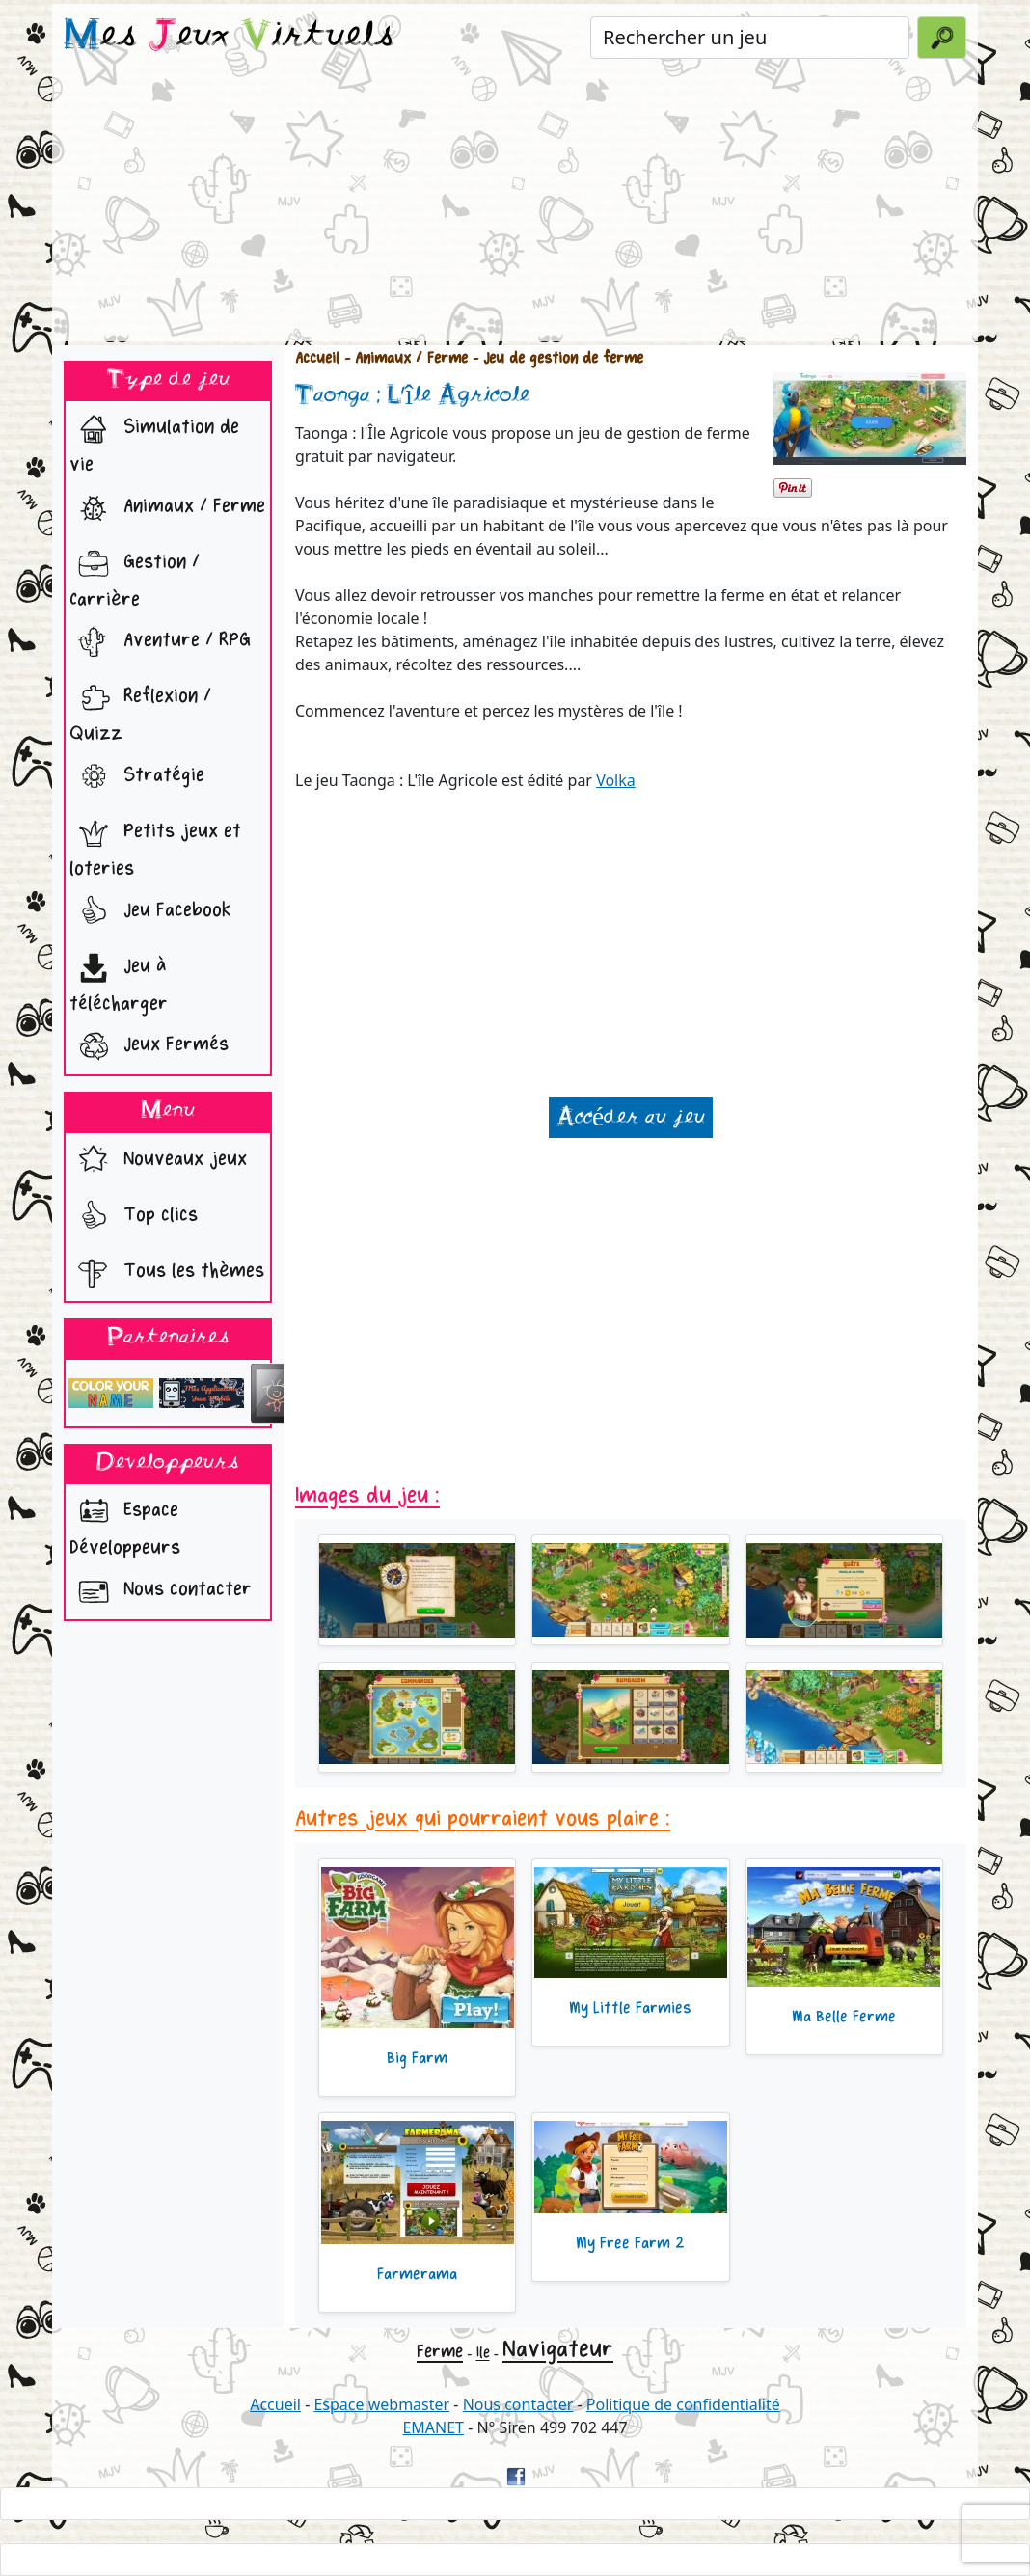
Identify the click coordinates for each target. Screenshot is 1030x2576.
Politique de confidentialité (683, 2404)
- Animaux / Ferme (403, 358)
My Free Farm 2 (630, 2243)
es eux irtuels (229, 36)
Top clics (133, 1217)
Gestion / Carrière (134, 575)
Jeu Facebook (150, 912)
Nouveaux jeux (158, 1161)
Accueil (317, 358)
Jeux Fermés (149, 1046)
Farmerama (417, 2274)
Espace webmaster (381, 2404)
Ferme (440, 2351)
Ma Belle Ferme (844, 2016)
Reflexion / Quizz (140, 710)
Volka (616, 780)
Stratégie (136, 777)
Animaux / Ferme (167, 508)
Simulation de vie (154, 440)
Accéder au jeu (630, 1117)
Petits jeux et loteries (155, 845)
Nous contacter (160, 1591)
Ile (483, 2353)
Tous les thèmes (166, 1273)
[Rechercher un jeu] (749, 37)
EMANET (433, 2427)
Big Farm (417, 2058)
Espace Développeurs (124, 1523)
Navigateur (557, 2349)
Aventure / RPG (160, 642)
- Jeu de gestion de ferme (555, 358)
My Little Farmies (630, 2008)
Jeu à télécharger (118, 980)
